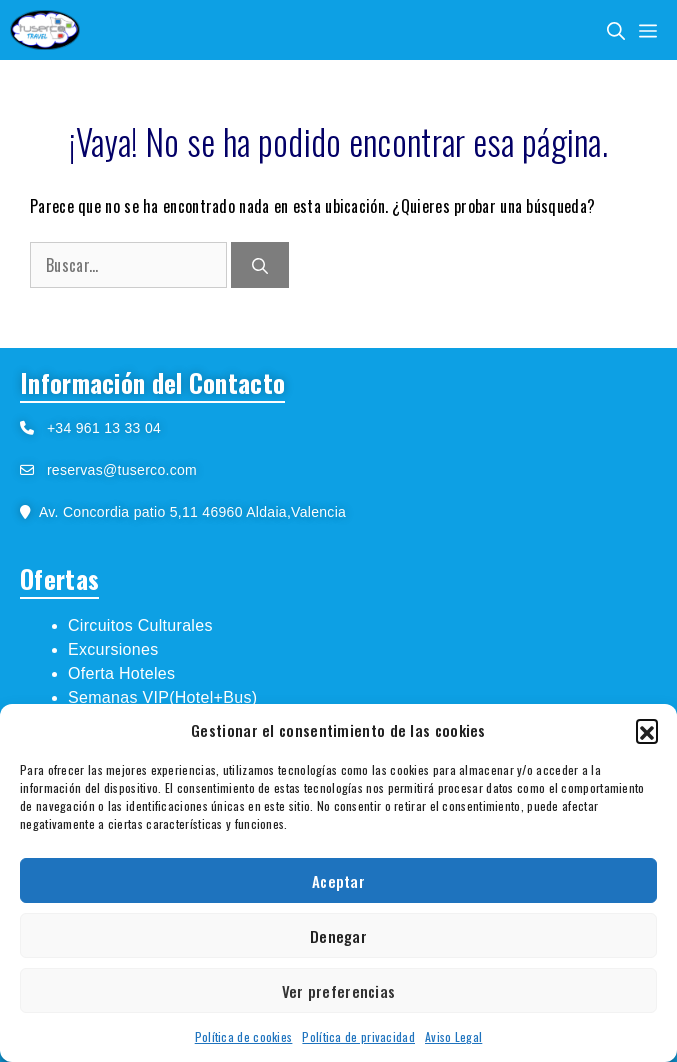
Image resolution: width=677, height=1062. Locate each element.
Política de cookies (244, 1036)
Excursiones (113, 649)
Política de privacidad (358, 1036)
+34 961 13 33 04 (97, 428)
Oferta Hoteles (121, 673)
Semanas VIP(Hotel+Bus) (162, 697)
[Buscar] (260, 265)
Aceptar (338, 881)
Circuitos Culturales (140, 625)
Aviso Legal (453, 1036)
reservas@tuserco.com (122, 470)
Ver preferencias (339, 991)
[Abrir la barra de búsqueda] (616, 30)
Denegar (338, 936)
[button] (647, 730)
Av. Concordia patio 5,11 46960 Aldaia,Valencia (188, 512)
